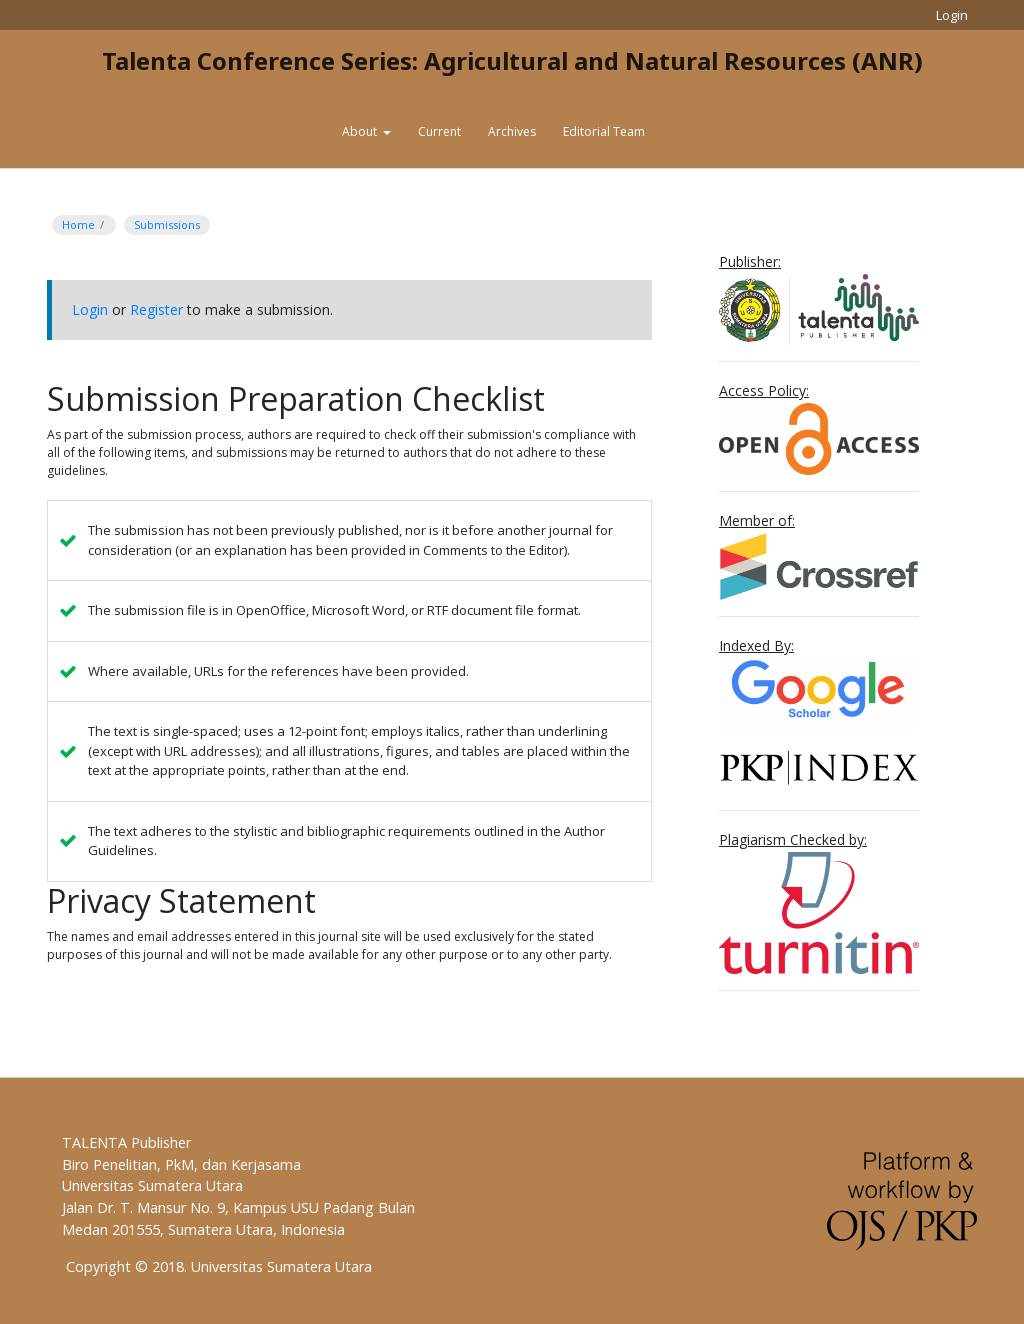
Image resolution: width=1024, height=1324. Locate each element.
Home (78, 224)
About (361, 131)
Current (439, 131)
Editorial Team (604, 131)
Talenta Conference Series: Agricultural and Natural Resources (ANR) (512, 60)
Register (156, 309)
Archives (512, 131)
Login (952, 15)
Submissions (167, 224)
